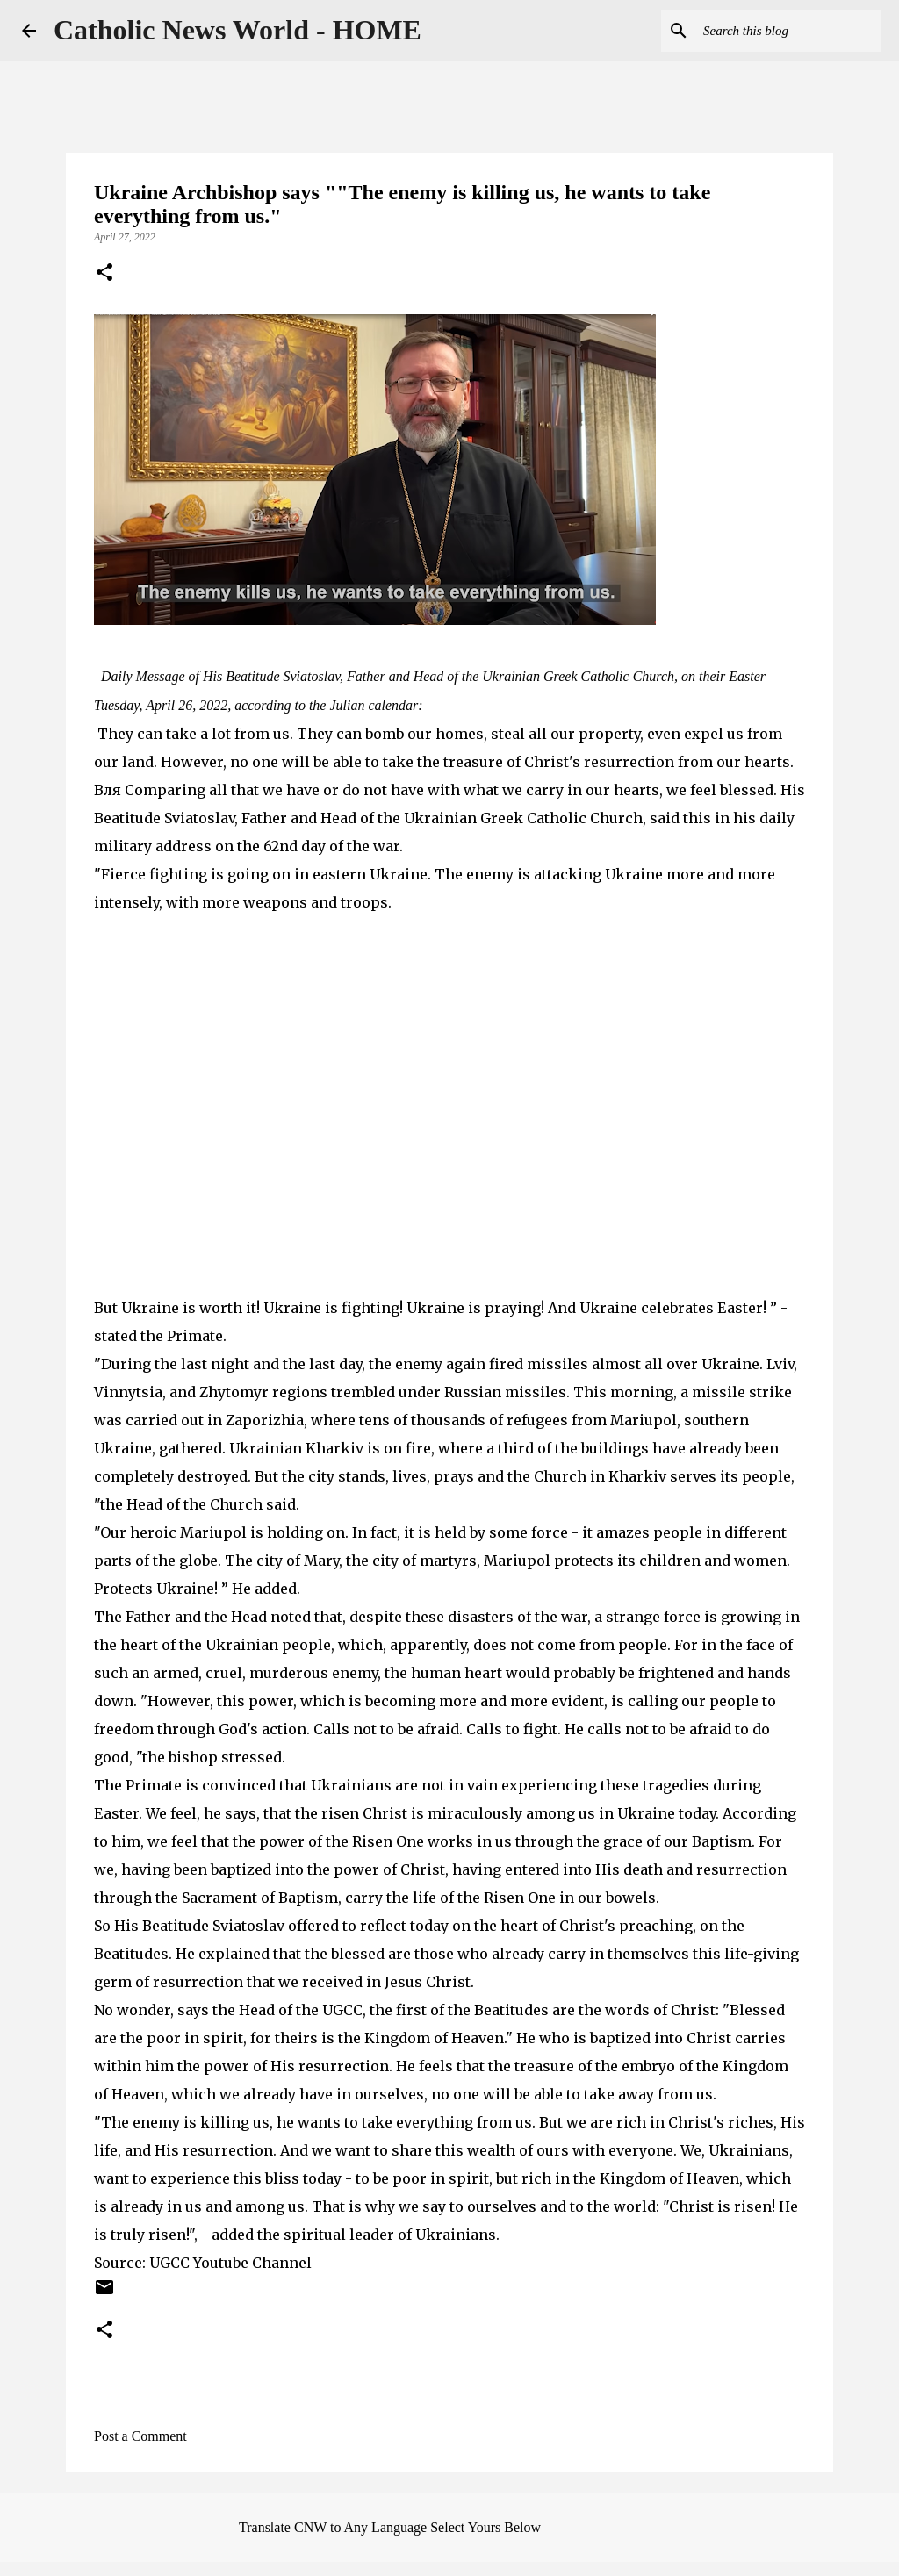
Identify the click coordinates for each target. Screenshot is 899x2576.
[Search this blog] (788, 31)
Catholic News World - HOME (237, 30)
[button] (104, 274)
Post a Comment (140, 2436)
